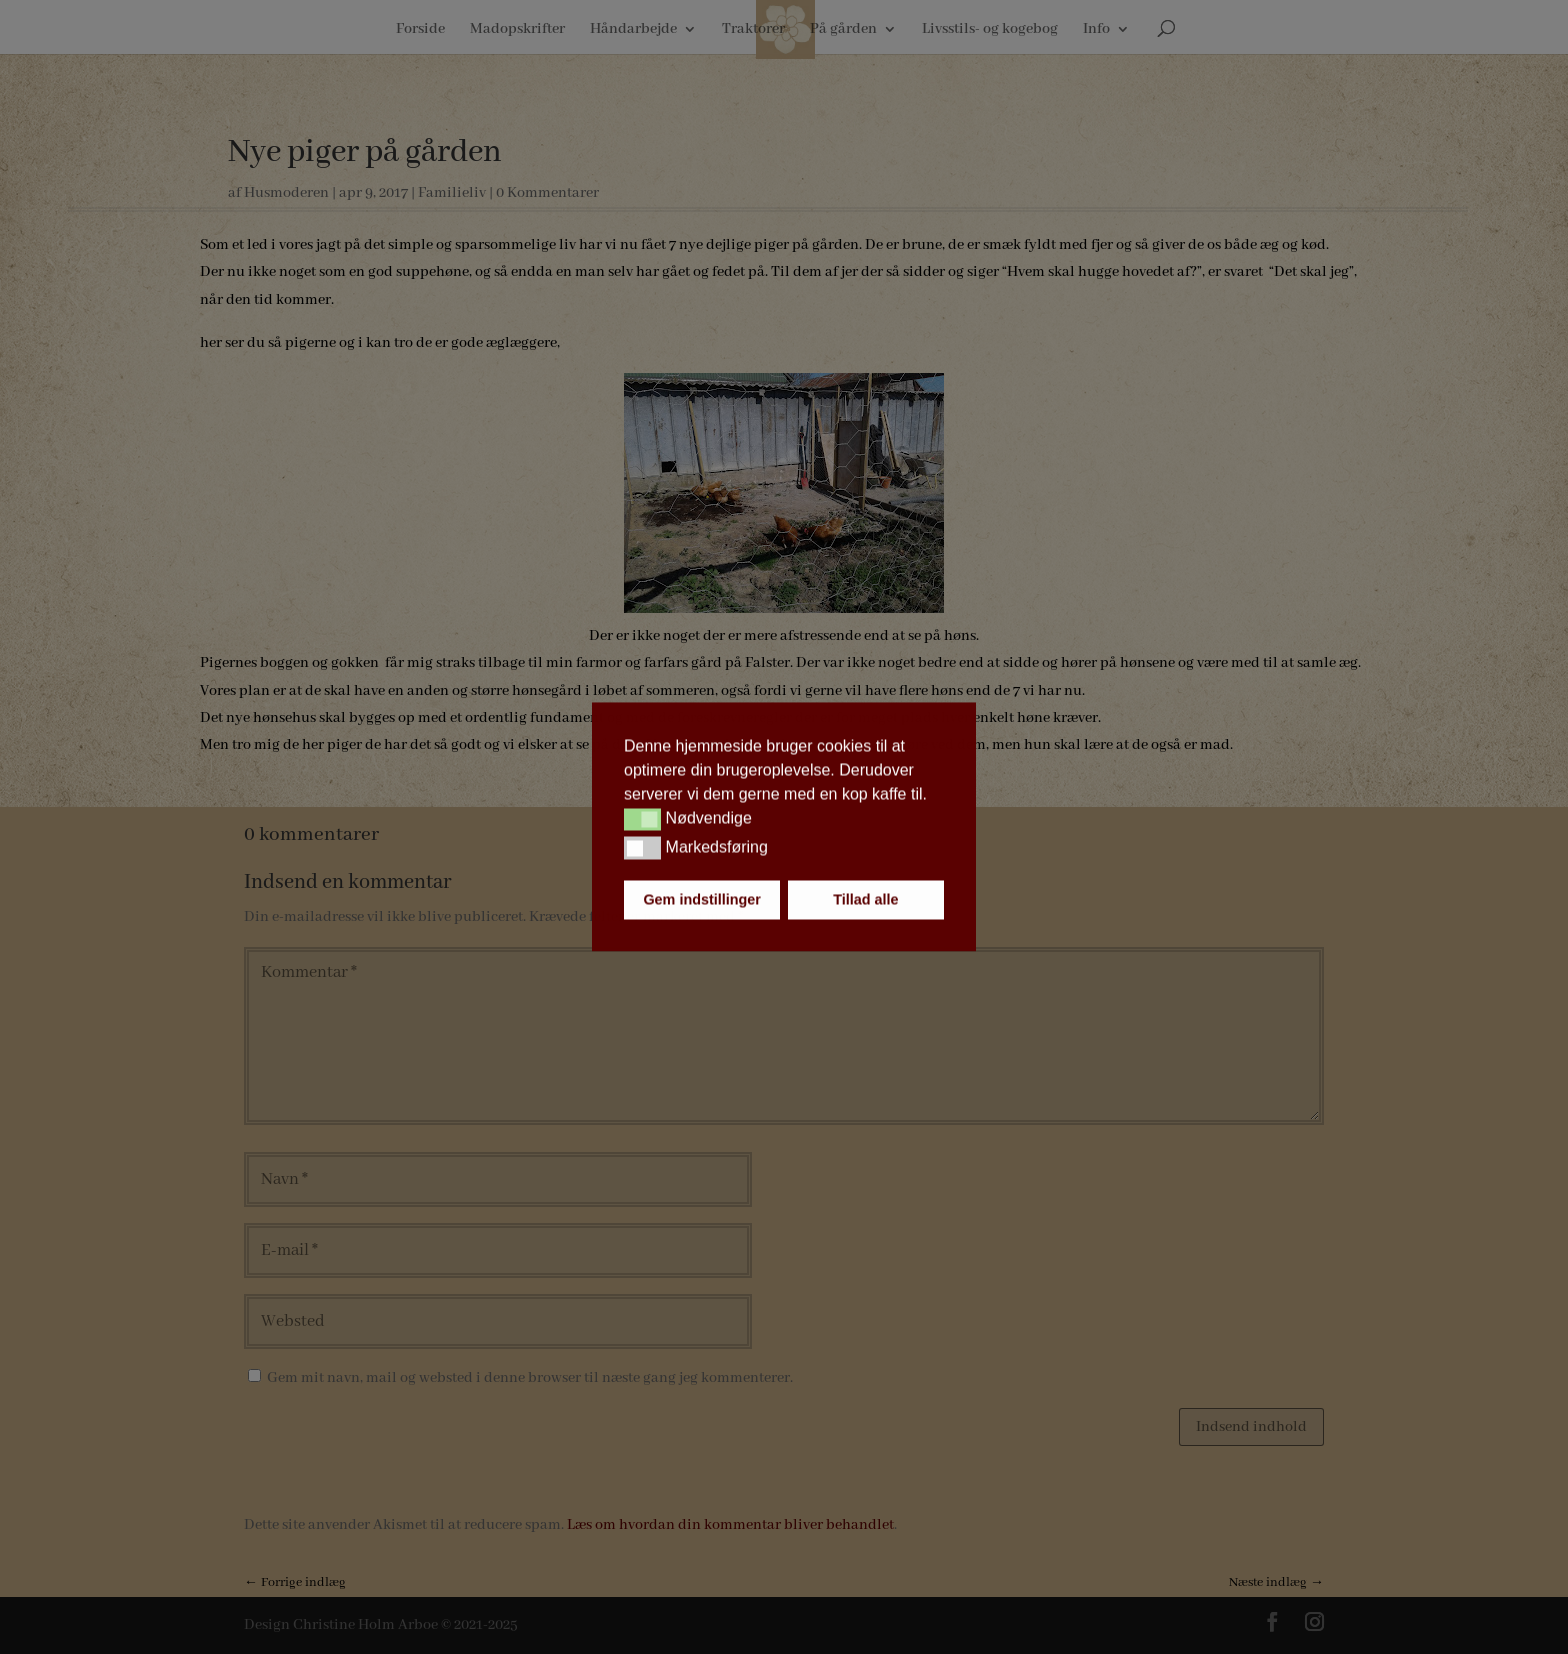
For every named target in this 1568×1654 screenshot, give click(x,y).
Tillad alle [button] (865, 900)
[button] (642, 819)
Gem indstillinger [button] (702, 900)
